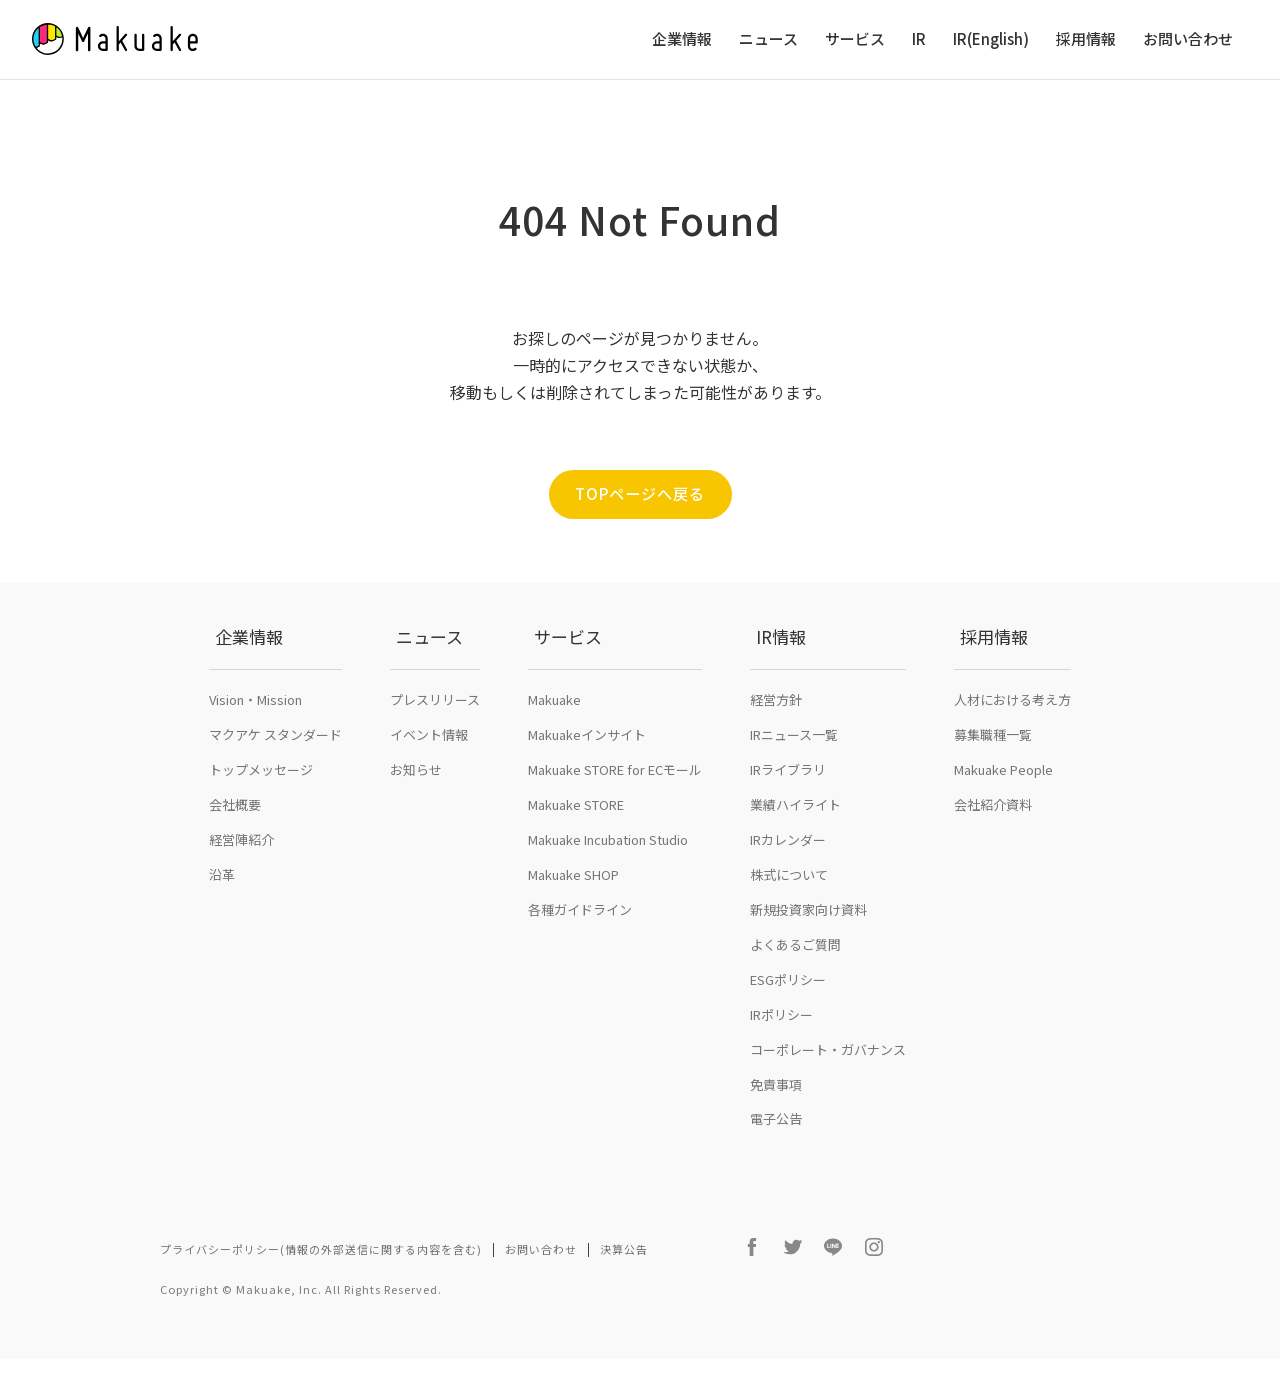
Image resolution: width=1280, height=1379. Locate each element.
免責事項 (776, 1122)
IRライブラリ (788, 808)
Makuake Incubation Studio (608, 878)
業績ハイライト (795, 843)
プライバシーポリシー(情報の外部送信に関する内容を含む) (321, 1288)
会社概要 (235, 843)
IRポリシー (781, 1053)
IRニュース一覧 (794, 773)
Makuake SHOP (573, 913)
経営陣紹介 (241, 878)
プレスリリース (435, 738)
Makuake (554, 738)
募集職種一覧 (993, 773)
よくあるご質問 (795, 983)
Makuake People (1003, 808)
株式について (789, 913)
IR (919, 39)
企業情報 (682, 39)
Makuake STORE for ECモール (615, 808)
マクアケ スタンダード (275, 773)
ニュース (768, 39)
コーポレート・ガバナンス (828, 1087)
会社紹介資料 (993, 843)
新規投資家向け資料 (808, 948)
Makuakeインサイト (587, 773)
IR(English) (991, 39)
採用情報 (1086, 39)
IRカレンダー (788, 878)
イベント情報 (429, 773)
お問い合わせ (1188, 39)
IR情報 (775, 695)
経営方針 (776, 738)
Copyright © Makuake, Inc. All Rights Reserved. (301, 1309)
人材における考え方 (1012, 738)
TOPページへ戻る (640, 494)
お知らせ (416, 808)
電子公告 (776, 1157)
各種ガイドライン (580, 948)
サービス (855, 39)
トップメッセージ (261, 808)
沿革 (222, 913)
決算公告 (624, 1288)
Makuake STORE (576, 843)
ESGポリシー (788, 1018)
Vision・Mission (255, 738)
